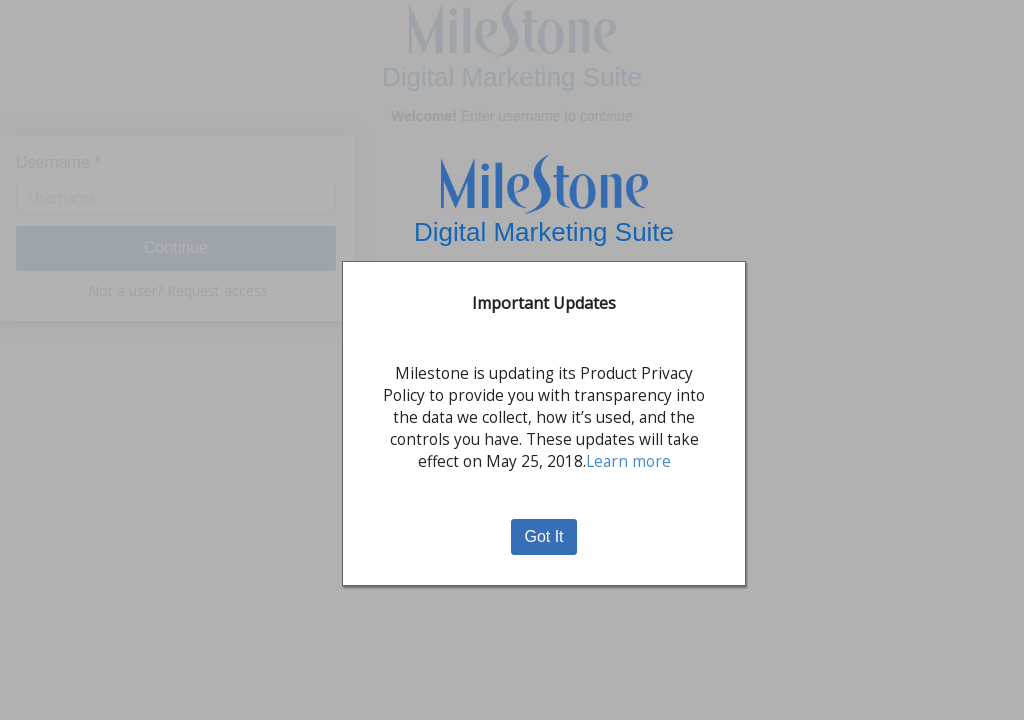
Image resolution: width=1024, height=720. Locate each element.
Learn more (628, 461)
